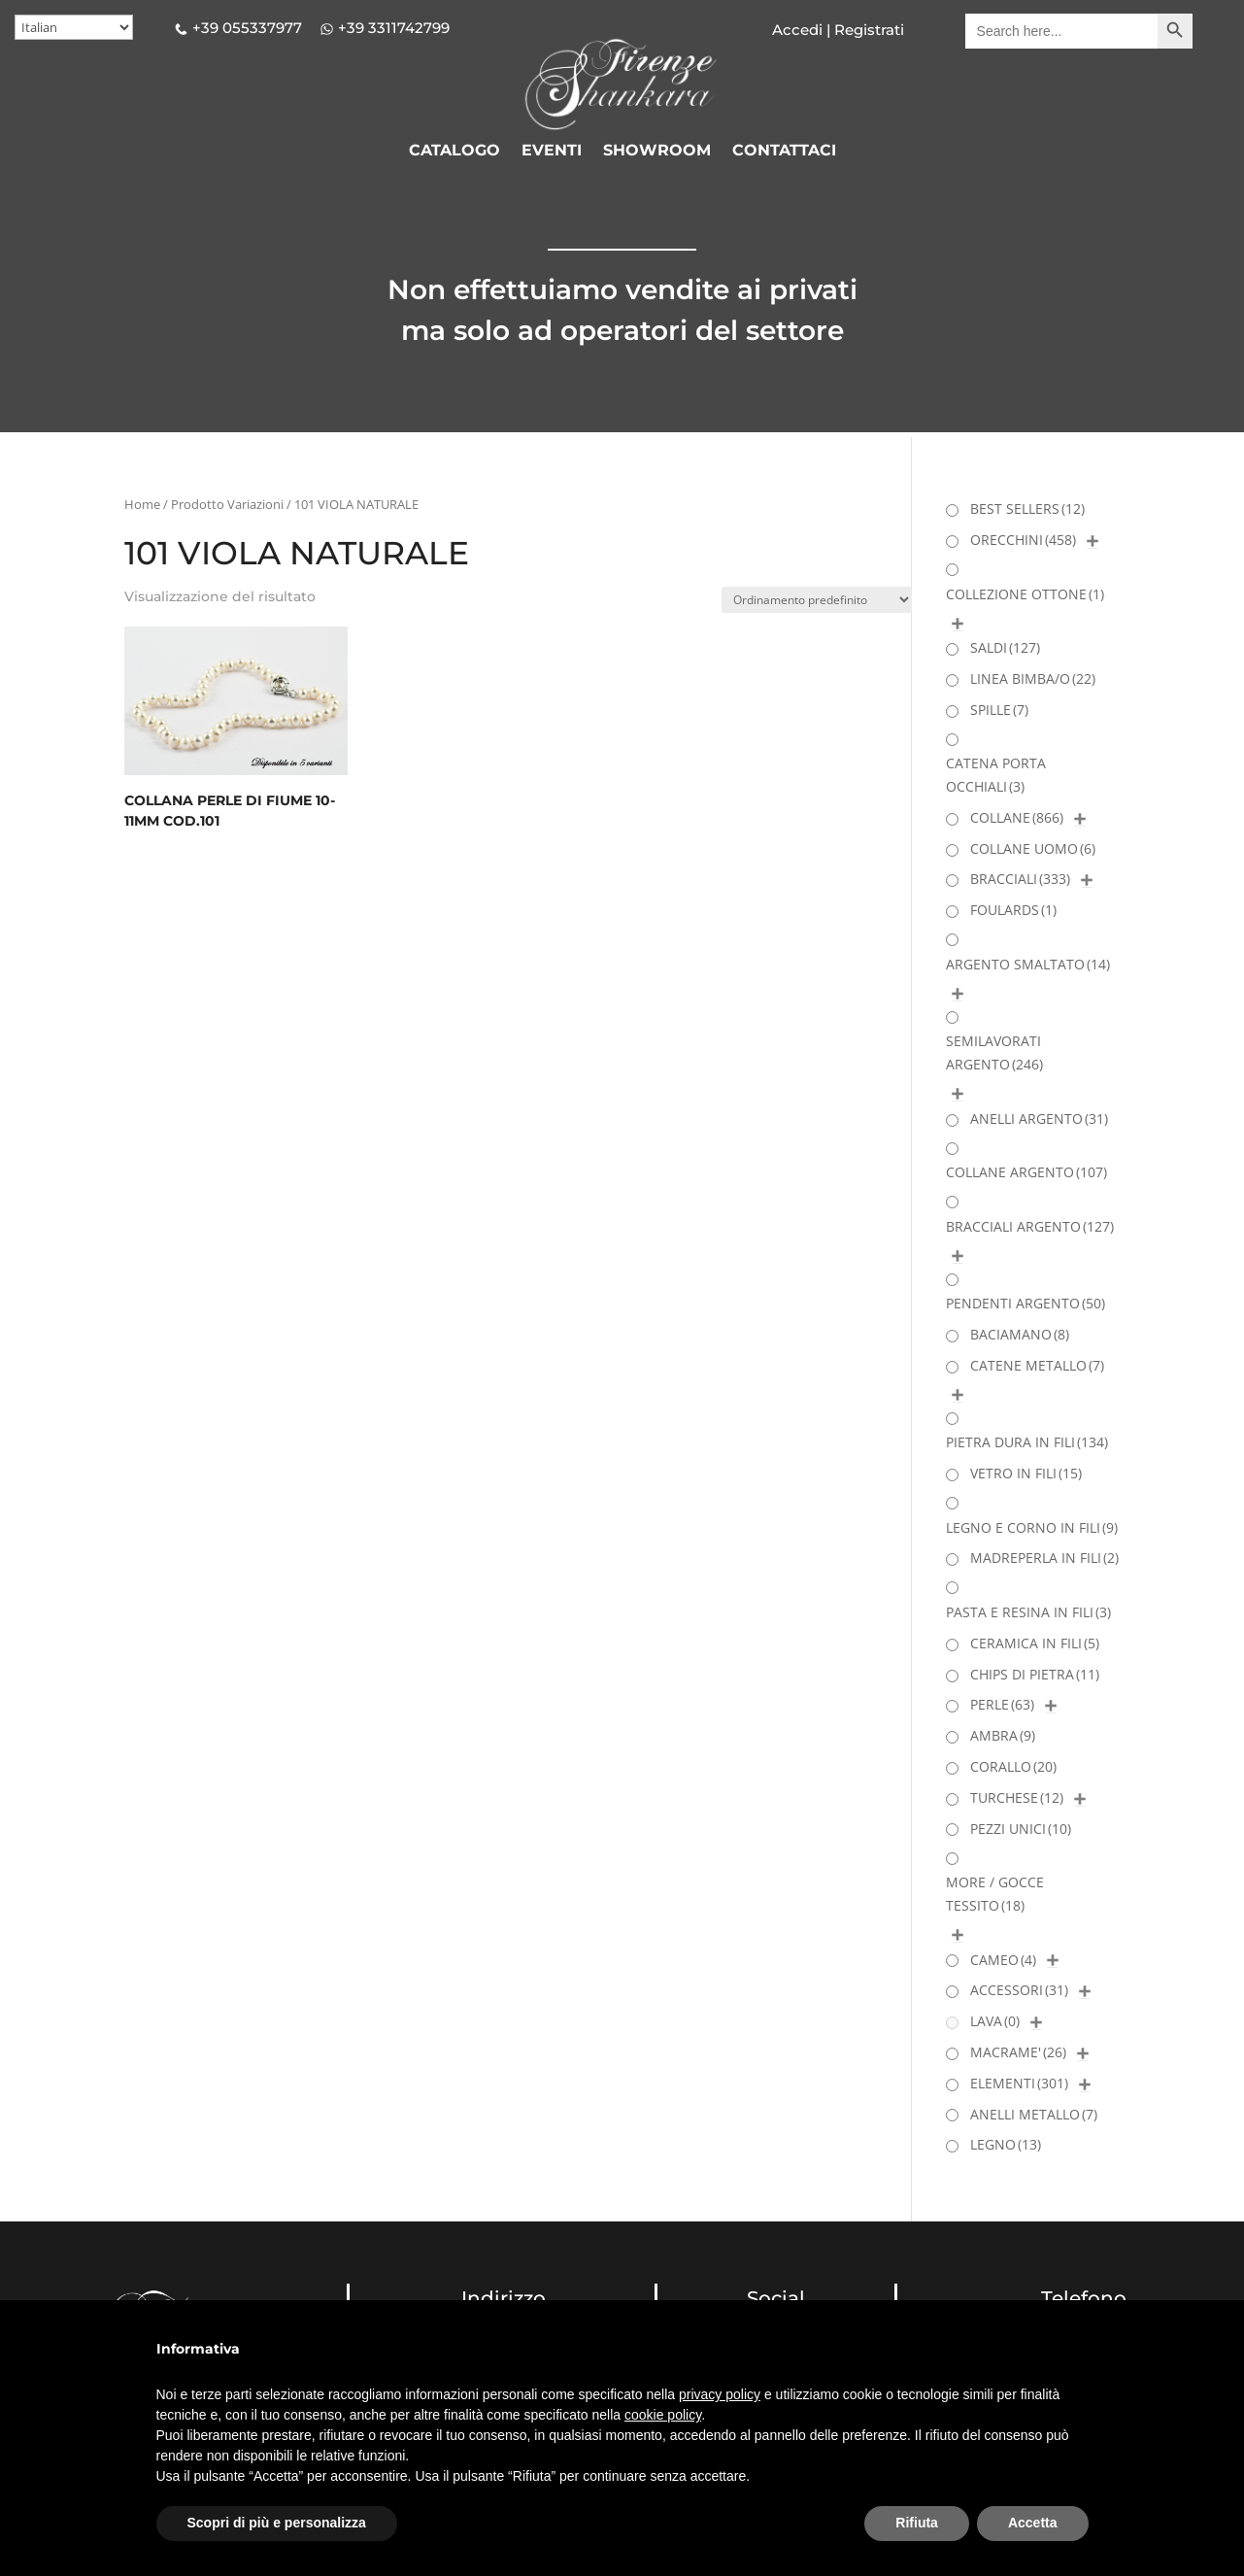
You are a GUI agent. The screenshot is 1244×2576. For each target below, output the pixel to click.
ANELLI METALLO (1033, 2114)
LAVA (995, 2021)
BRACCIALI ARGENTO (1030, 1226)
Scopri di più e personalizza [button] (276, 2522)
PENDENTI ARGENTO (1025, 1303)
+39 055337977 (247, 27)
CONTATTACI (784, 151)
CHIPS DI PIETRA (1034, 1674)
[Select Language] (74, 27)
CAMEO (1003, 1959)
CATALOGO (454, 151)
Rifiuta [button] (916, 2522)
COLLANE (1016, 817)
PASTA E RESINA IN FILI (1028, 1612)
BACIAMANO (1019, 1334)
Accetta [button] (1033, 2522)
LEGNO (1005, 2144)
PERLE (1002, 1704)
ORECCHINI (1023, 539)
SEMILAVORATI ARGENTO (994, 1052)
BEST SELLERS (1027, 508)
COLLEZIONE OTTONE (1025, 594)
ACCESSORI (1019, 1990)
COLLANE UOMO (1032, 848)
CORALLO (1013, 1766)
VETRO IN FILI (1026, 1473)
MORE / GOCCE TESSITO (995, 1894)
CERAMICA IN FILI (1034, 1643)
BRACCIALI (1020, 878)
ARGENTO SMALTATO (1028, 964)
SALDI (1005, 647)
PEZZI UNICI (1020, 1828)
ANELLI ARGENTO (1039, 1118)
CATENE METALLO (1037, 1365)
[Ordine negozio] (817, 600)
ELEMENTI (1019, 2083)
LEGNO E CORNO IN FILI (1032, 1527)
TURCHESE (1016, 1797)
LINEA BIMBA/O (1032, 678)
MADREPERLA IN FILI (1044, 1557)
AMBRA (1002, 1735)
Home (142, 504)
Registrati (867, 29)
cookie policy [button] (662, 2415)
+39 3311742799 (394, 27)
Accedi (797, 29)
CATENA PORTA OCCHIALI (996, 775)
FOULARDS (1013, 909)
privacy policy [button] (719, 2394)
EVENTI (551, 151)
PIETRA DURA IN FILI (1027, 1442)
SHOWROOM (657, 151)
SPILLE (999, 709)
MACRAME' (1018, 2052)
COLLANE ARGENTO (1026, 1172)
